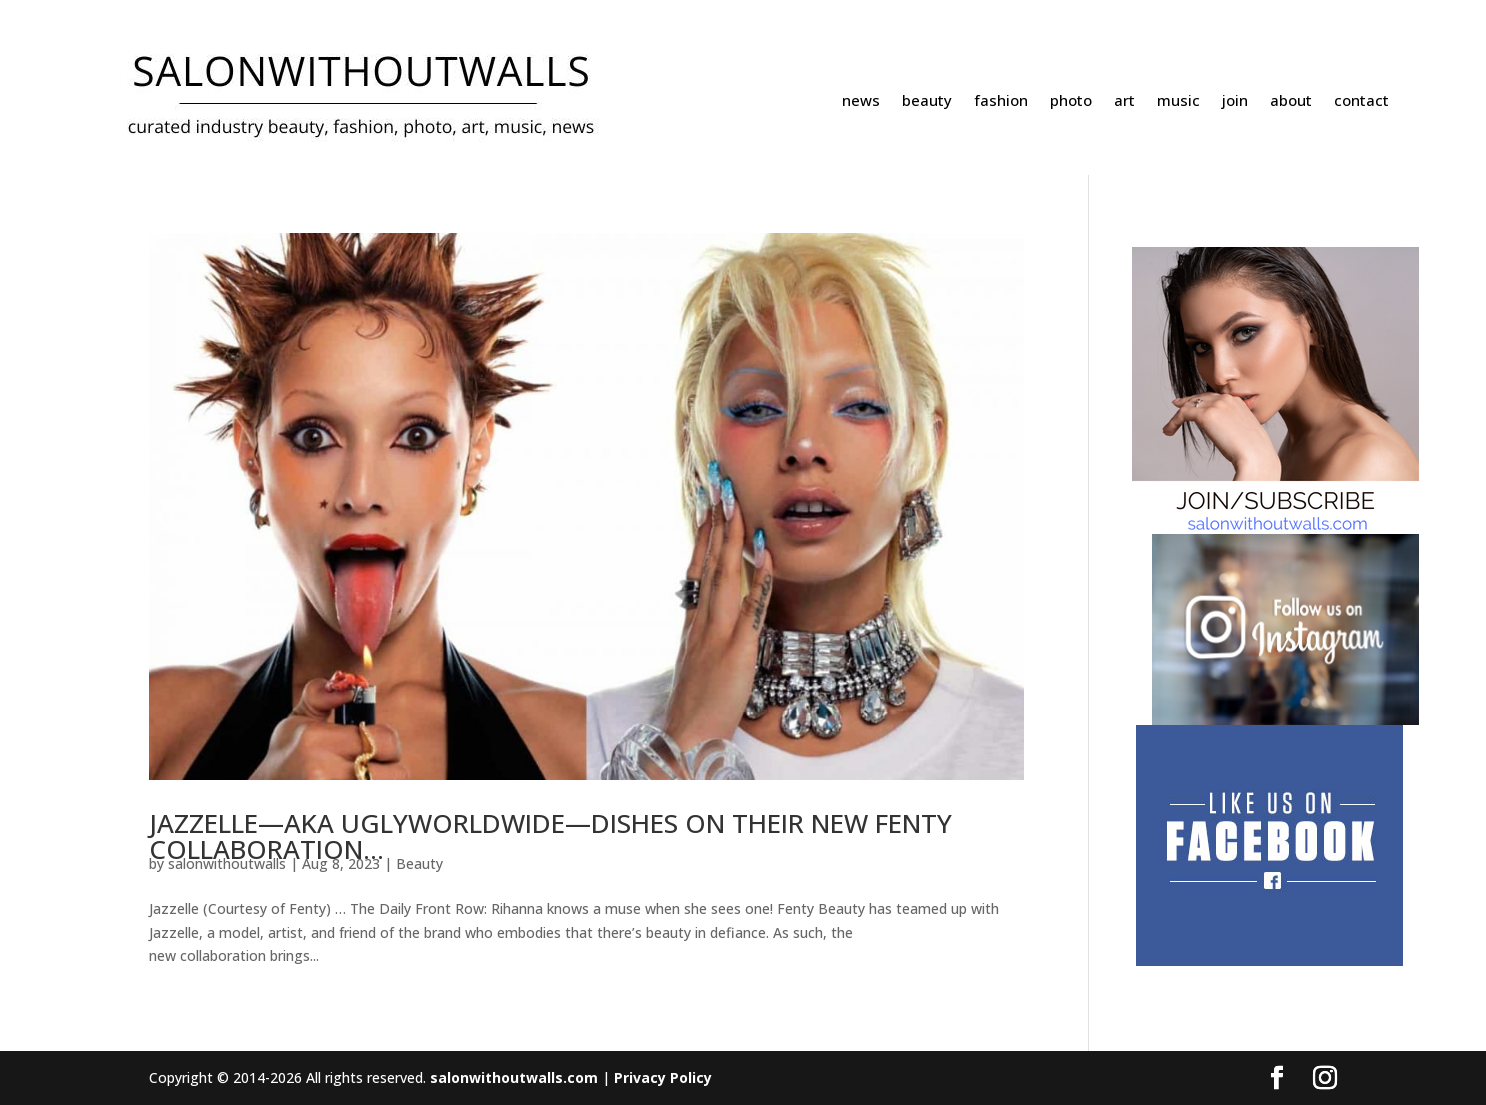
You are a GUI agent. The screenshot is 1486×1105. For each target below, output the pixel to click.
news (861, 101)
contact (1361, 101)
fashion (1001, 101)
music (1178, 101)
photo (1071, 101)
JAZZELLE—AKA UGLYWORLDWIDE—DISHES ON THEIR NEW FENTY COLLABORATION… (550, 836)
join (1235, 101)
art (1124, 101)
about (1291, 101)
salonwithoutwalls (227, 863)
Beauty (419, 863)
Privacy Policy (663, 1077)
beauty (927, 101)
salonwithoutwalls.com (514, 1077)
